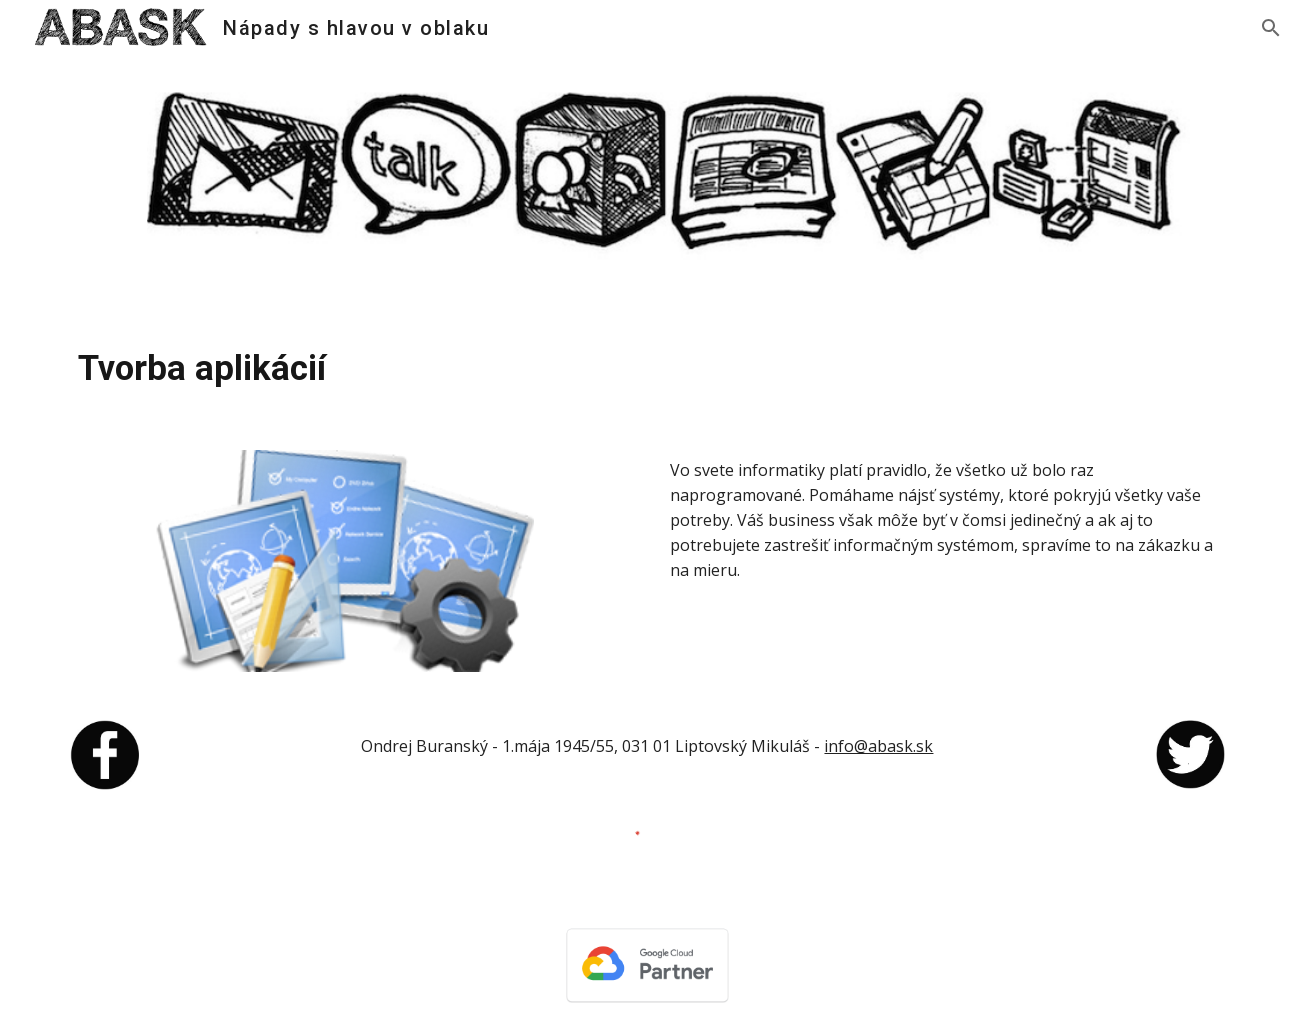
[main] (647, 368)
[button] (1271, 28)
